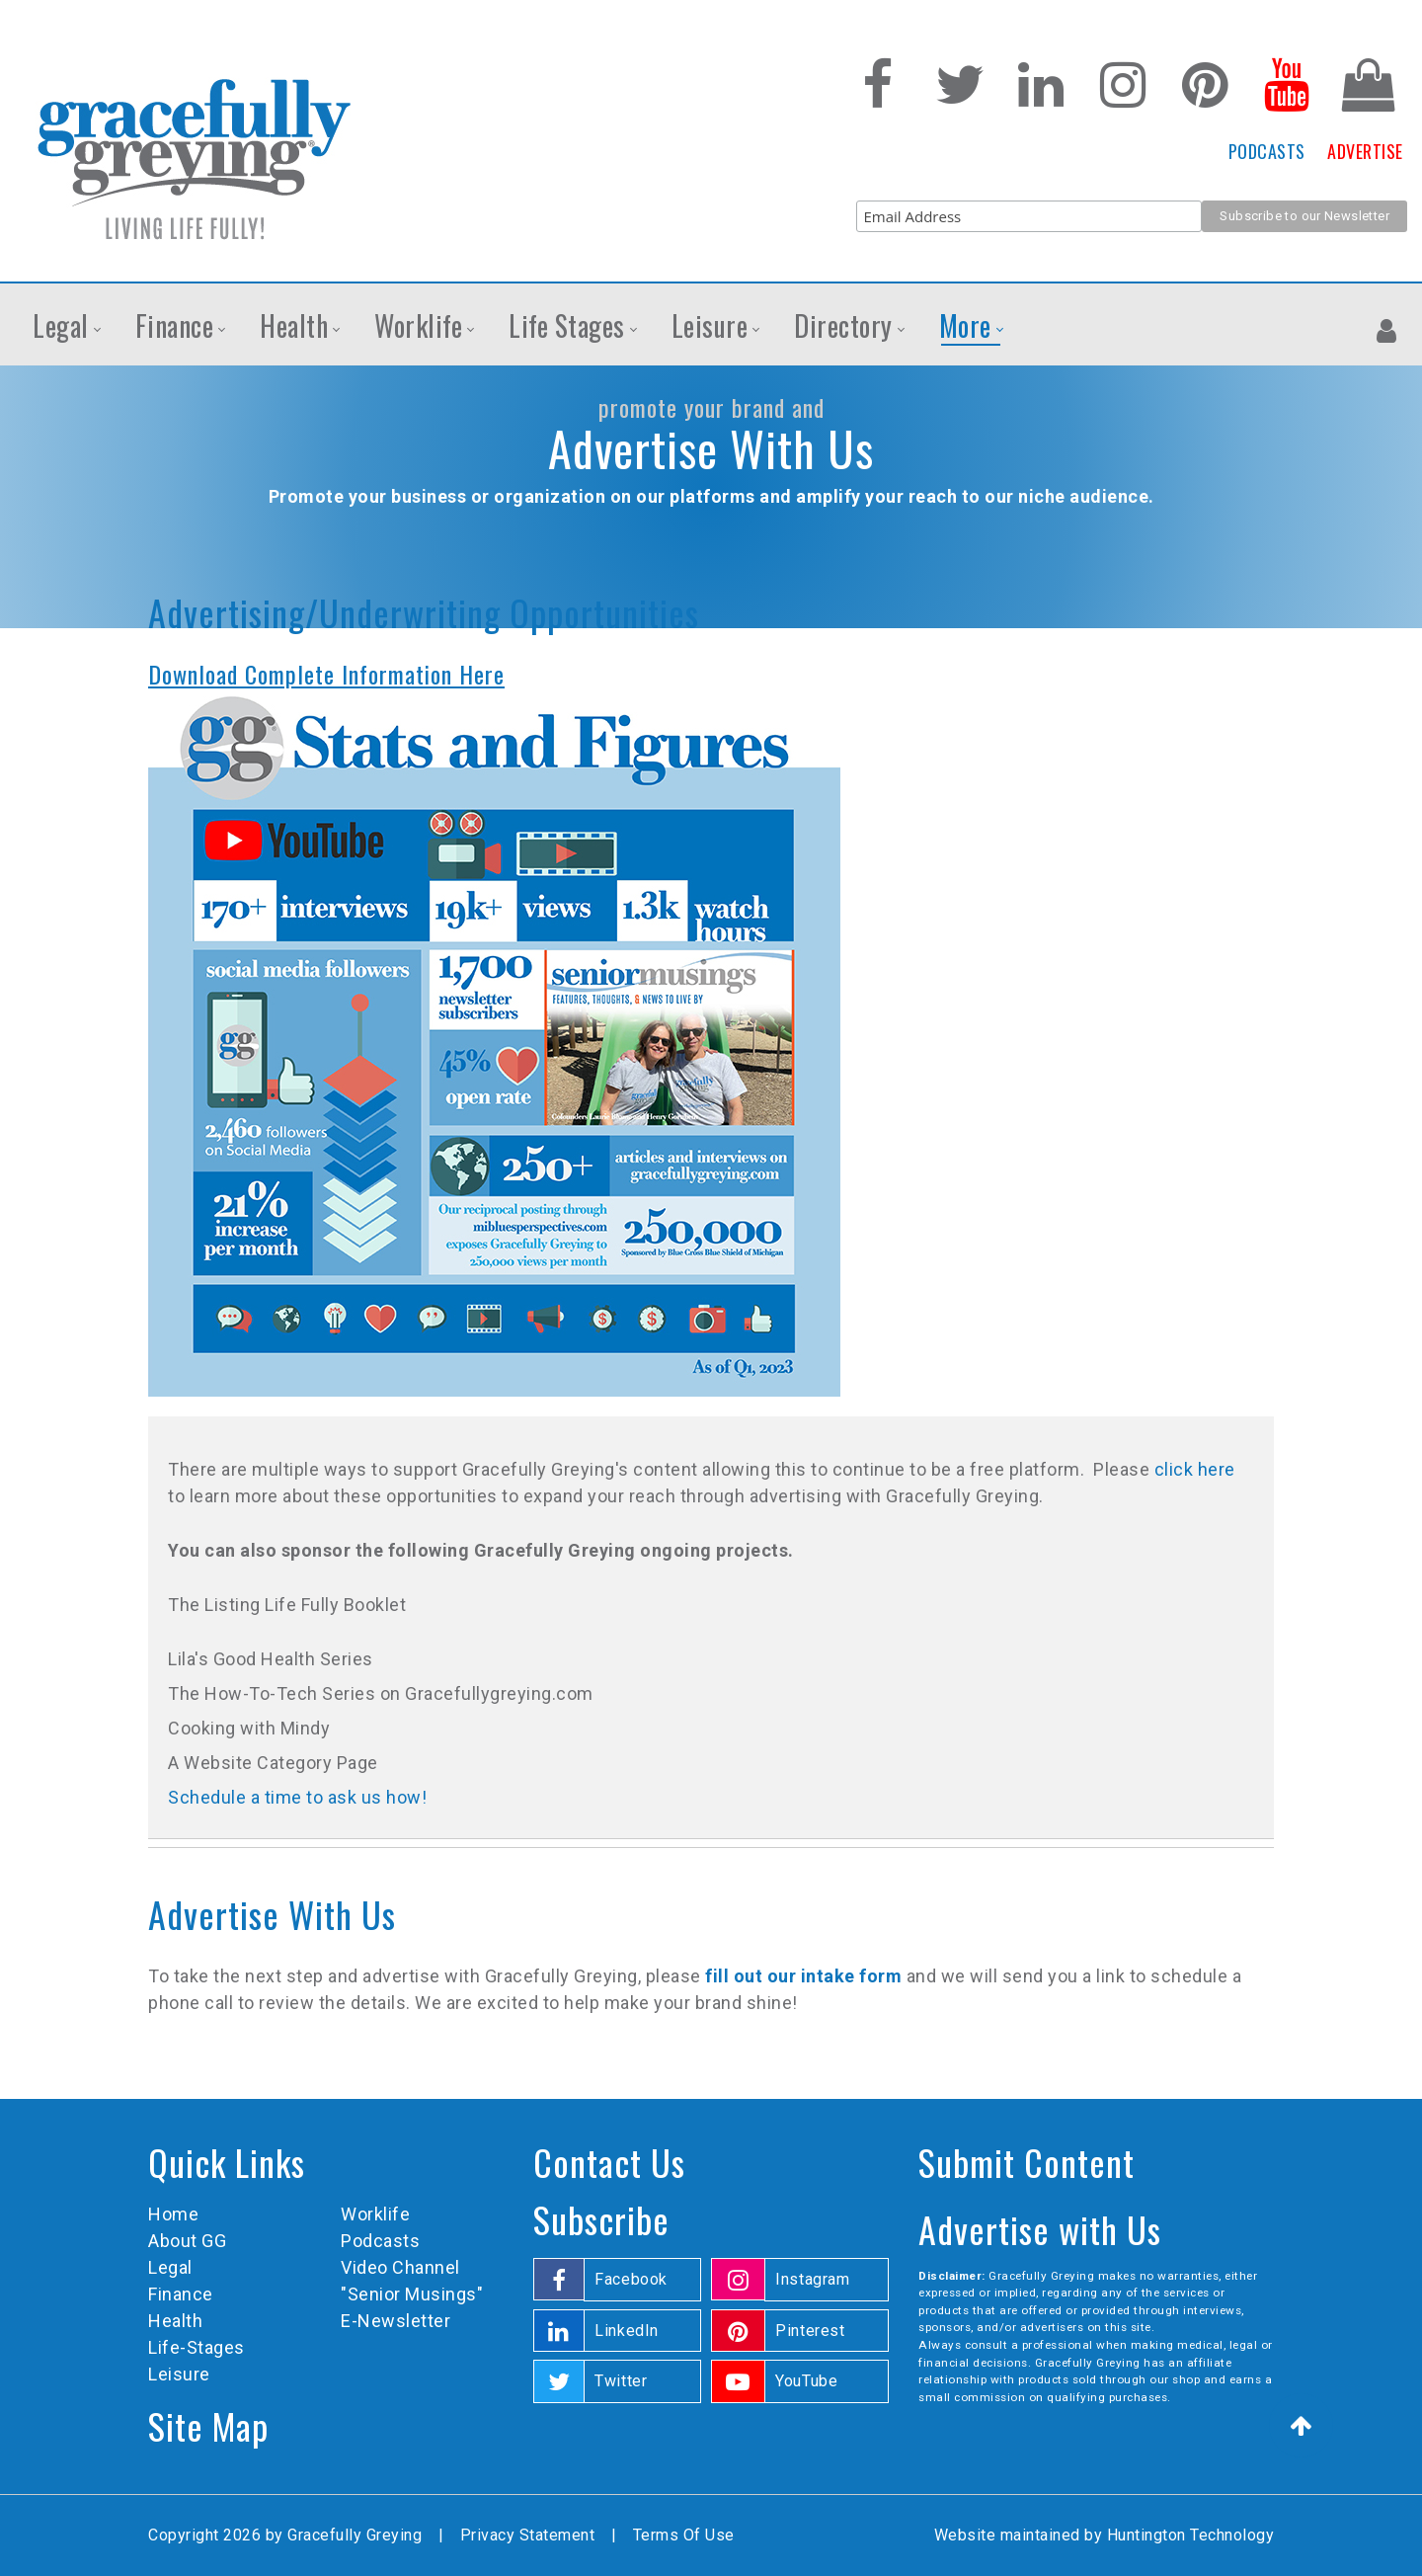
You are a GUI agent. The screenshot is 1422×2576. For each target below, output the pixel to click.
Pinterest (810, 2330)
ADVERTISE (1365, 151)
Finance (180, 2294)
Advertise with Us (1039, 2229)
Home (173, 2214)
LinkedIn (626, 2330)
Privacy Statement (527, 2535)
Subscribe (601, 2219)
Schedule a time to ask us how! (297, 1797)
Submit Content (1026, 2161)
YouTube (806, 2381)
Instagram (812, 2279)
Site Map (208, 2425)
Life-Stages (196, 2347)
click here (1194, 1469)
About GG (187, 2240)
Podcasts (380, 2240)
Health (175, 2320)
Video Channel (400, 2267)
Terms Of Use (684, 2535)
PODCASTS (1266, 151)
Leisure (179, 2374)
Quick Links (226, 2161)
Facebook (631, 2279)
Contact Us (609, 2161)
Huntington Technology (1191, 2535)
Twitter (620, 2381)
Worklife (375, 2214)
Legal (170, 2267)
